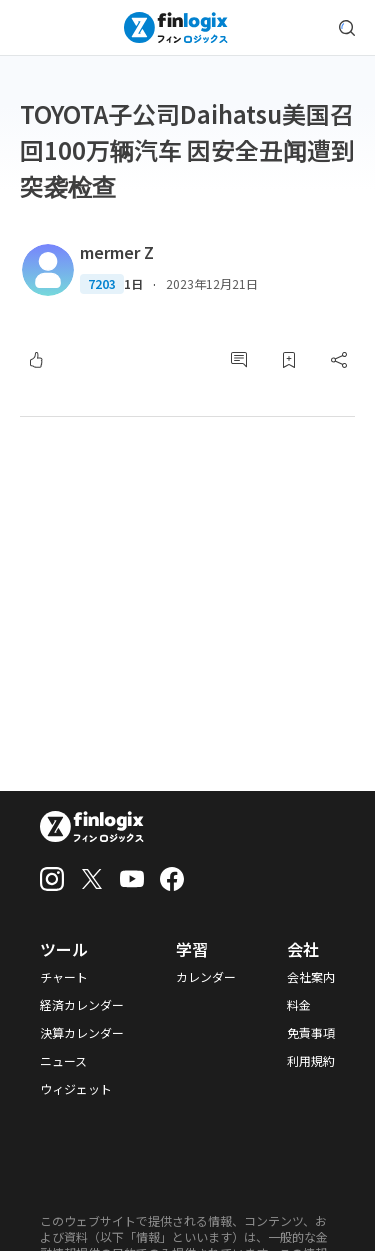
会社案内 (311, 977)
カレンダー (206, 977)
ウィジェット (76, 1089)
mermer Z (117, 252)
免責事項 (311, 1033)
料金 (299, 1005)
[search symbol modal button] (347, 28)
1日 (133, 284)
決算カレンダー (82, 1033)
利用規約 (311, 1061)
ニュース (63, 1061)
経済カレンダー (82, 1005)
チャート (64, 977)
